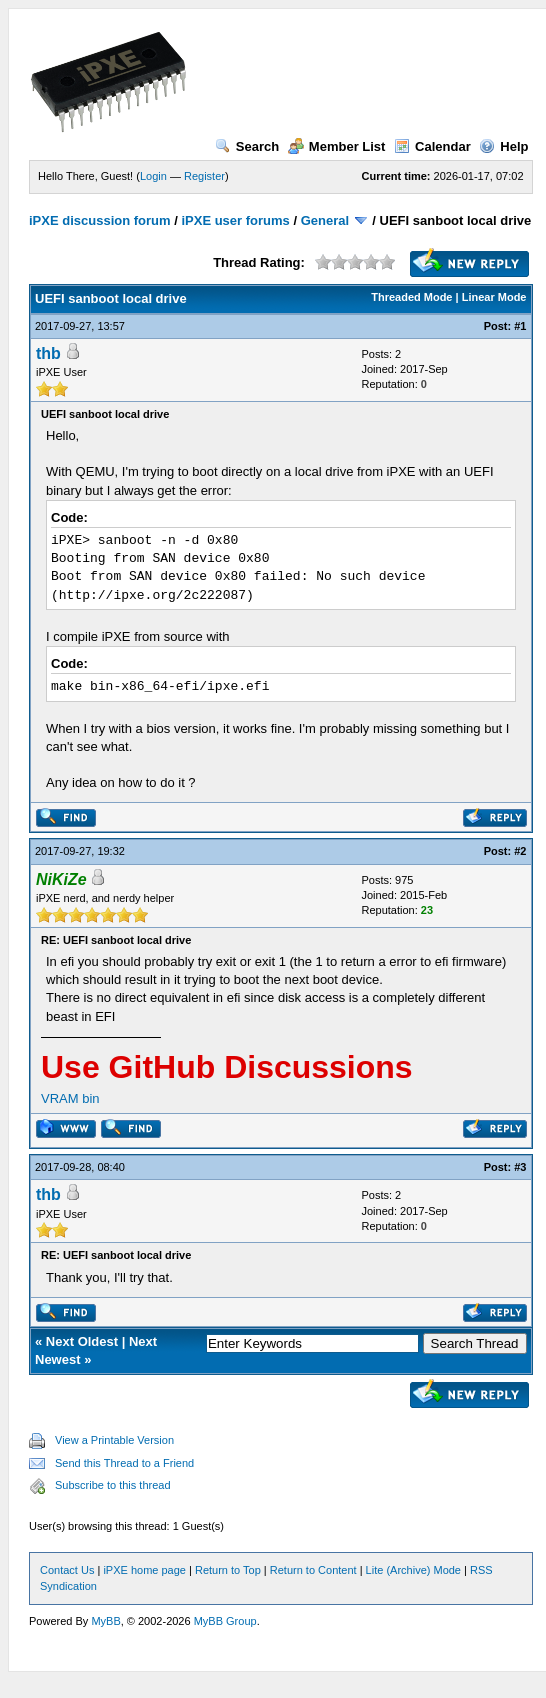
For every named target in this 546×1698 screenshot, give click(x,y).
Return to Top (228, 1570)
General (325, 220)
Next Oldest (82, 1341)
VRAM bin (70, 1098)
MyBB (105, 1621)
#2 (520, 851)
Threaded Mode (411, 297)
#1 (520, 326)
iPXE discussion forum (100, 220)
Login (153, 176)
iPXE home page (144, 1570)
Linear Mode (494, 297)
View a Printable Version (114, 1440)
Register (204, 176)
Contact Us (67, 1570)
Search (247, 146)
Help (503, 146)
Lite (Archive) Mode (413, 1570)
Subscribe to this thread (113, 1485)
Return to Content (313, 1570)
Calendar (432, 146)
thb (48, 353)
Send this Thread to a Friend (124, 1463)
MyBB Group (225, 1621)
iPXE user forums (235, 220)
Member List (337, 146)
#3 (520, 1167)
